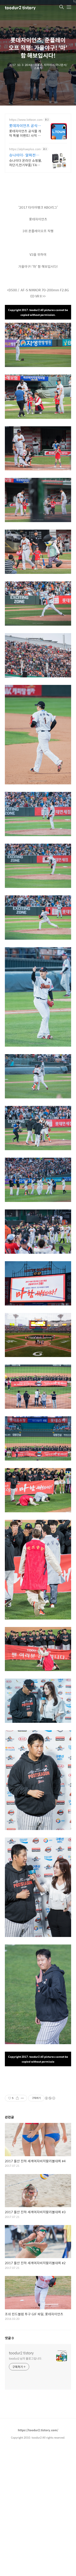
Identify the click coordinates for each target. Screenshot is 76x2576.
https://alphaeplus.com (25, 149)
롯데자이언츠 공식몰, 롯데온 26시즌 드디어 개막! (25, 125)
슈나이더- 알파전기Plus (24, 155)
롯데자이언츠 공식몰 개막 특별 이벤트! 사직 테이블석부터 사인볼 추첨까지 (25, 133)
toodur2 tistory (20, 7)
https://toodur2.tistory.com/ (38, 2430)
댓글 (9, 2338)
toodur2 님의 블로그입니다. (25, 2358)
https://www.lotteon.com (26, 119)
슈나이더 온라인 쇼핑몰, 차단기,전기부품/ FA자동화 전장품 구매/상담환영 (25, 162)
